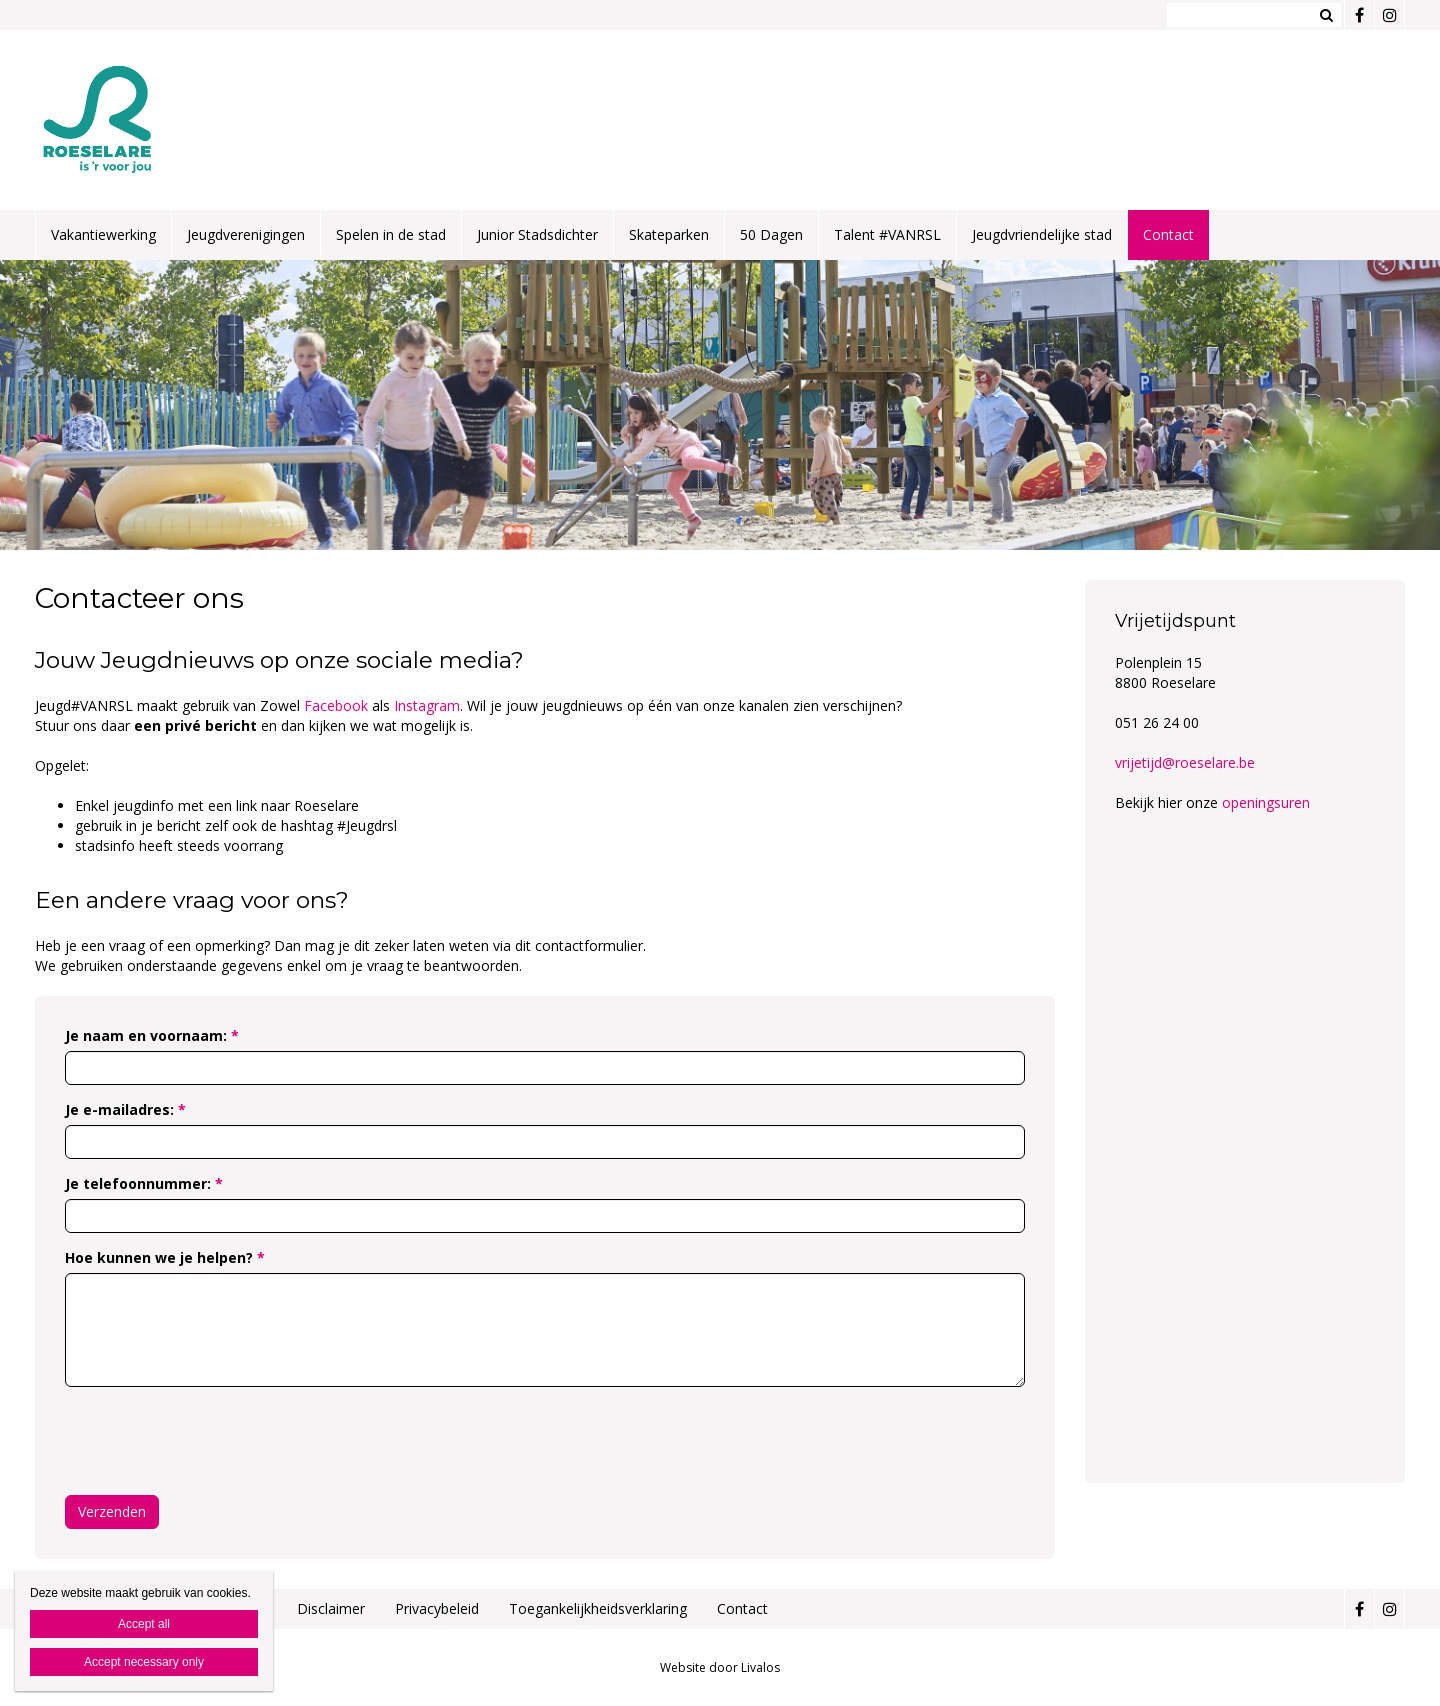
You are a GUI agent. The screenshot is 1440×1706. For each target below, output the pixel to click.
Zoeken (1326, 15)
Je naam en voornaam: (152, 1035)
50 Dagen (771, 234)
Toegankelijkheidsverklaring (598, 1608)
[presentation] (217, 1441)
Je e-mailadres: (125, 1109)
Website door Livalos (720, 1667)
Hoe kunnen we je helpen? (165, 1257)
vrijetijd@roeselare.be (1185, 762)
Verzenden (112, 1511)
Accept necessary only (144, 1662)
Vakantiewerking (103, 234)
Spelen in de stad (391, 234)
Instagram (427, 705)
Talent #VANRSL (887, 234)
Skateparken (669, 234)
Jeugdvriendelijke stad (1042, 234)
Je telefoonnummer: (144, 1183)
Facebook (338, 705)
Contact (1168, 234)
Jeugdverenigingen (246, 234)
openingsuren (1266, 802)
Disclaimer (331, 1608)
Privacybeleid (437, 1608)
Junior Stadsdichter (537, 234)
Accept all (144, 1624)
